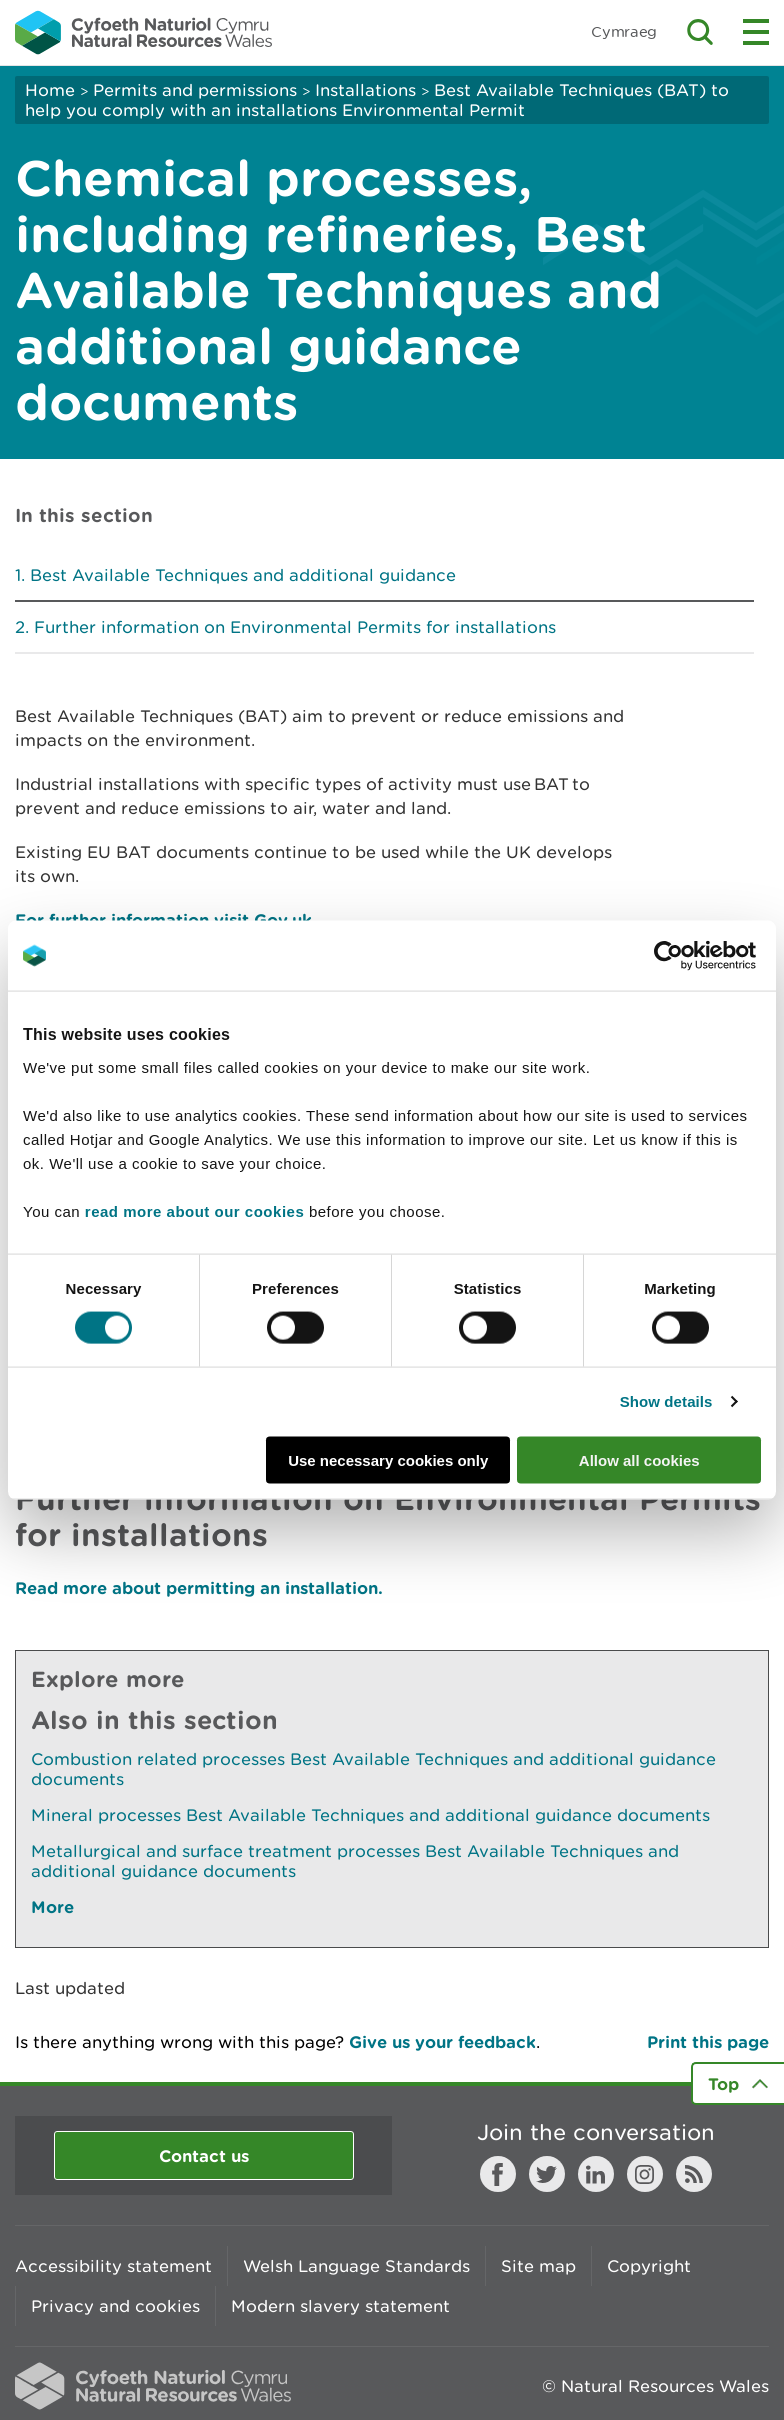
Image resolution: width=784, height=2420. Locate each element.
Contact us (204, 2155)
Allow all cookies (639, 1459)
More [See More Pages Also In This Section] (52, 1906)
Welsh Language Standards (356, 2266)
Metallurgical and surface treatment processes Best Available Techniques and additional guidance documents (355, 1861)
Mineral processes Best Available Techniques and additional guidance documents (370, 1815)
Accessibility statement (113, 2266)
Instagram (645, 2174)
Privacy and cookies (115, 2306)
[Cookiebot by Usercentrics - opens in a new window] (703, 956)
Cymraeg (624, 31)
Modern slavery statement (340, 2306)
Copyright (649, 2266)
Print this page (708, 2041)
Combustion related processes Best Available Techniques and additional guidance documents (373, 1769)
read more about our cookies (194, 1210)
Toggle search (700, 32)
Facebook (498, 2174)
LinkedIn (596, 2174)
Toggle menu (756, 32)
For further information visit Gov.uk (163, 919)
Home (50, 90)
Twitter (547, 2174)
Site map (538, 2266)
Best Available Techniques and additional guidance (243, 575)
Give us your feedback (442, 2041)
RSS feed (694, 2174)
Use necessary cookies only (388, 1459)
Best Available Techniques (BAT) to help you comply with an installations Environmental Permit (377, 100)
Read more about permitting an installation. (199, 1587)
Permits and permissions (195, 90)
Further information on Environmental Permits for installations (295, 627)
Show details (666, 1401)
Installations (365, 90)
